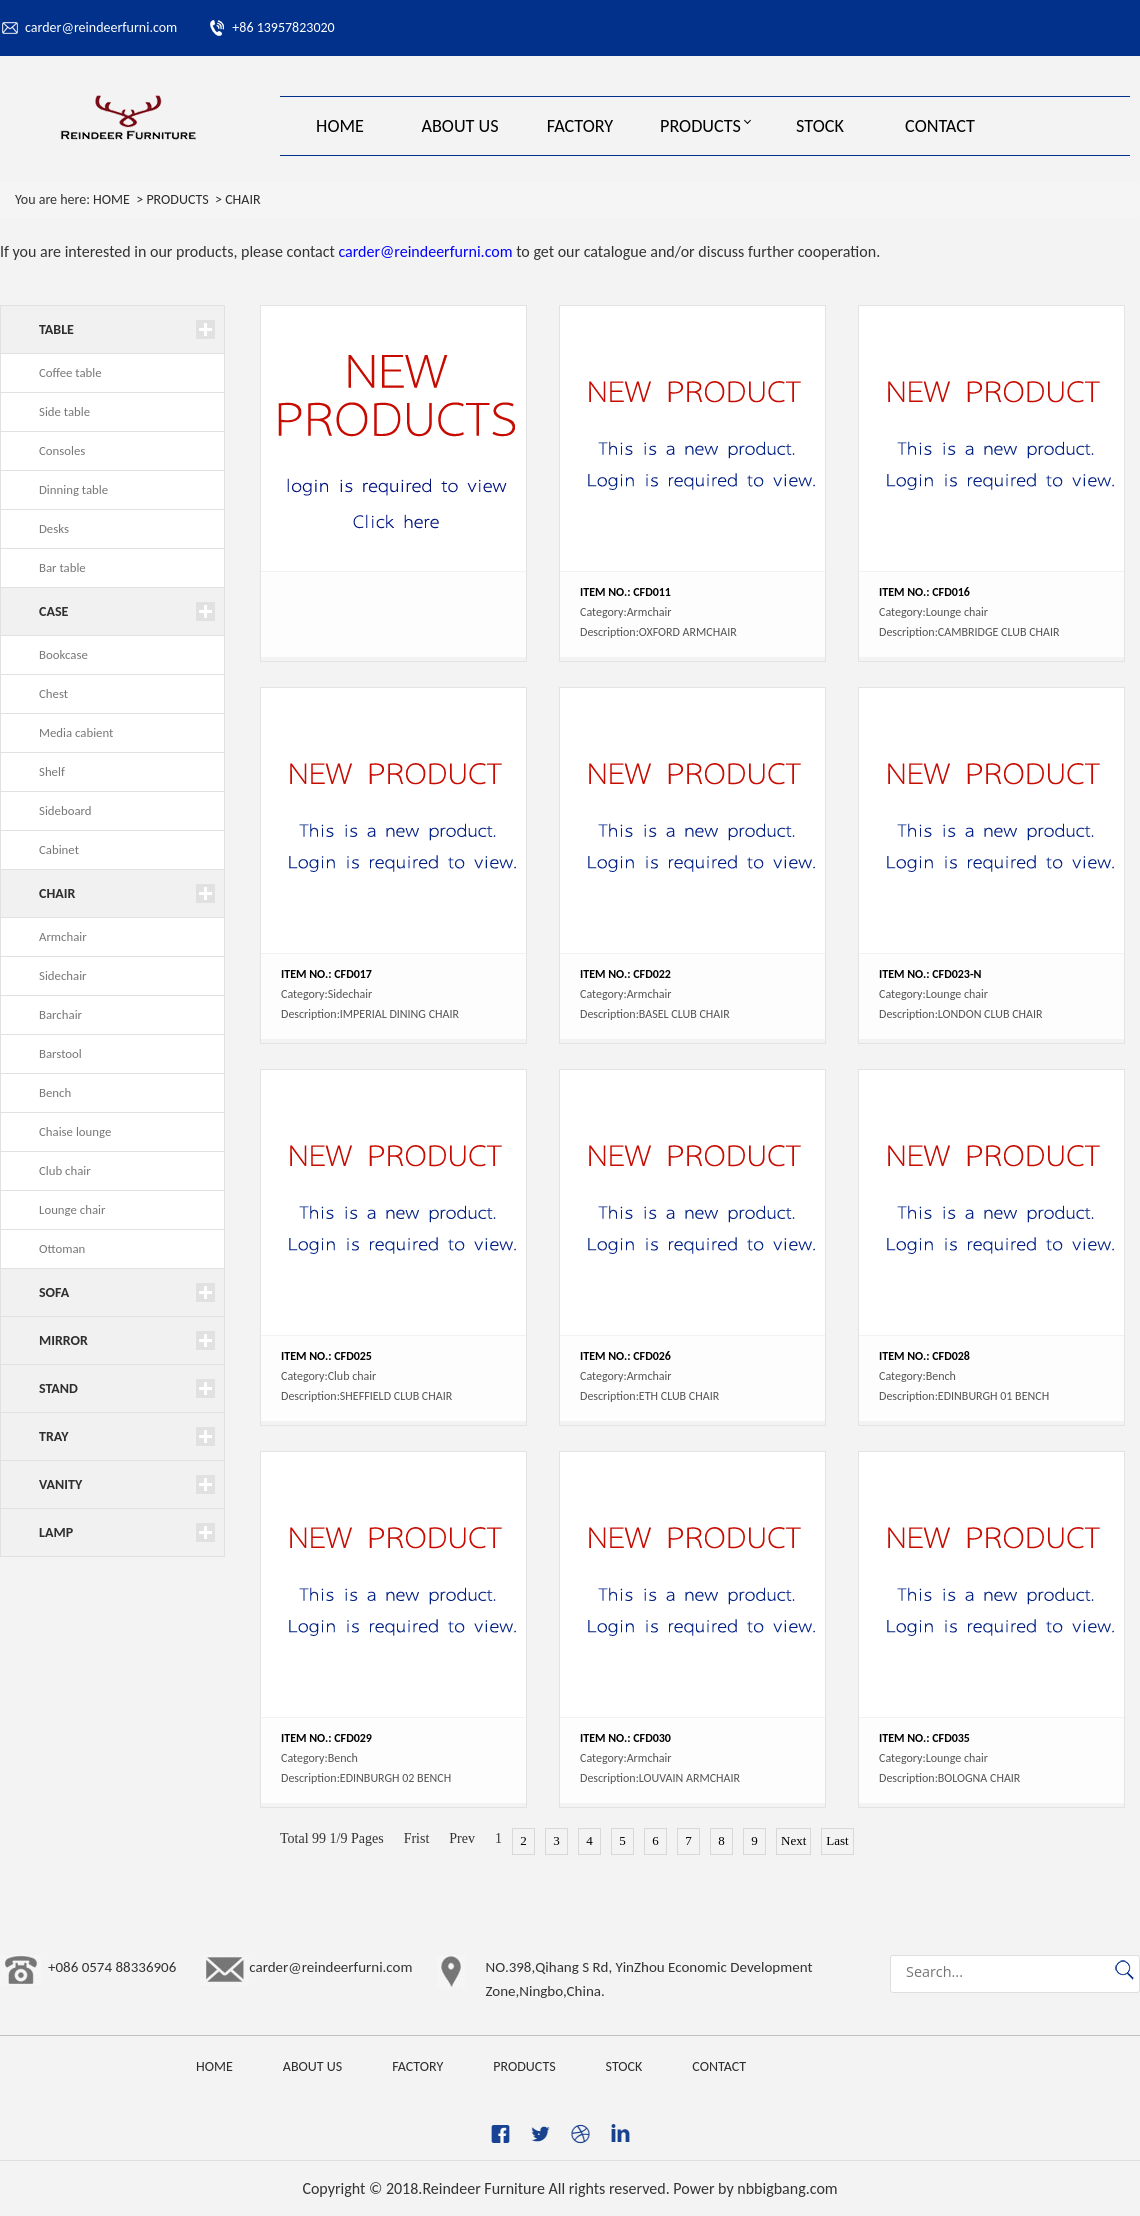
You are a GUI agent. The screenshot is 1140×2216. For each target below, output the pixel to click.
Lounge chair (72, 1209)
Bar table (62, 567)
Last (837, 1840)
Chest (53, 693)
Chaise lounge (75, 1131)
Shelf (52, 771)
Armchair (63, 936)
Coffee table (70, 372)
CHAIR (242, 199)
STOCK (820, 126)
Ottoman (62, 1248)
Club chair (65, 1170)
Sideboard (65, 810)
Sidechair (63, 975)
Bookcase (63, 654)
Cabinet (59, 849)
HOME (340, 126)
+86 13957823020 (283, 27)
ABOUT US (459, 126)
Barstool (60, 1053)
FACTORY (580, 126)
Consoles (62, 450)
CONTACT (940, 126)
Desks (54, 528)
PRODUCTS (700, 126)
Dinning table (73, 489)
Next (793, 1840)
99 (319, 1838)
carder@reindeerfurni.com (101, 27)
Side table (64, 411)
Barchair (60, 1014)
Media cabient (76, 732)
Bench (55, 1092)
